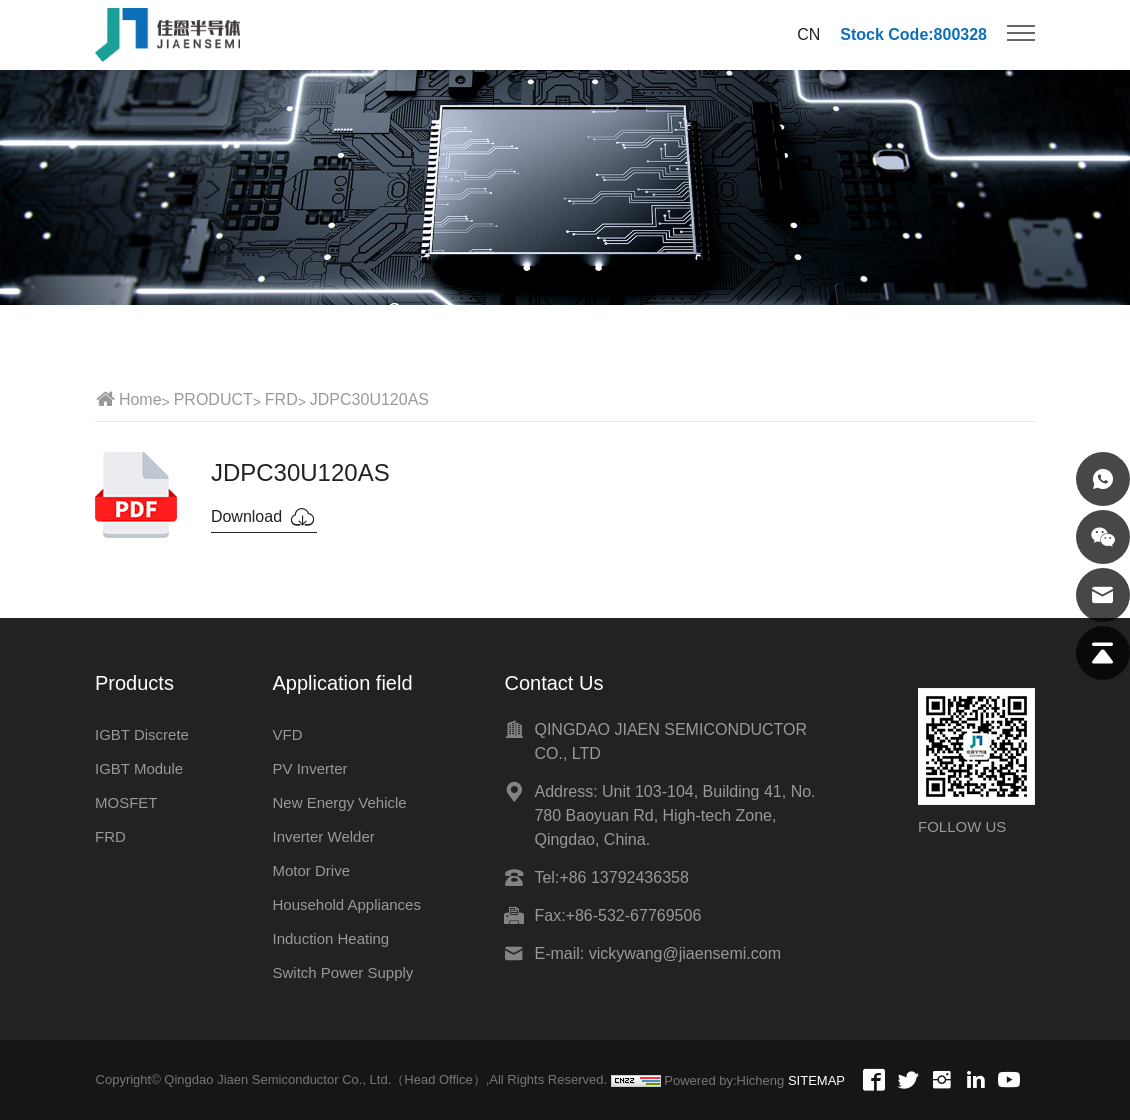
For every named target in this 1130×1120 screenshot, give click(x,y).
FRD (281, 399)
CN (808, 34)
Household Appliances (346, 904)
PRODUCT (213, 399)
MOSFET (126, 802)
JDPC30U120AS (369, 399)
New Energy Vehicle (339, 802)
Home (140, 399)
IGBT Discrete (142, 734)
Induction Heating (330, 938)
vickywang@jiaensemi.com (685, 953)
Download (264, 517)
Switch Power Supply (342, 972)
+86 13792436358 (623, 877)
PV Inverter (309, 768)
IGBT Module (139, 768)
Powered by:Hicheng (724, 1080)
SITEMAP (816, 1080)
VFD (287, 734)
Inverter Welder (323, 836)
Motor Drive (311, 870)
